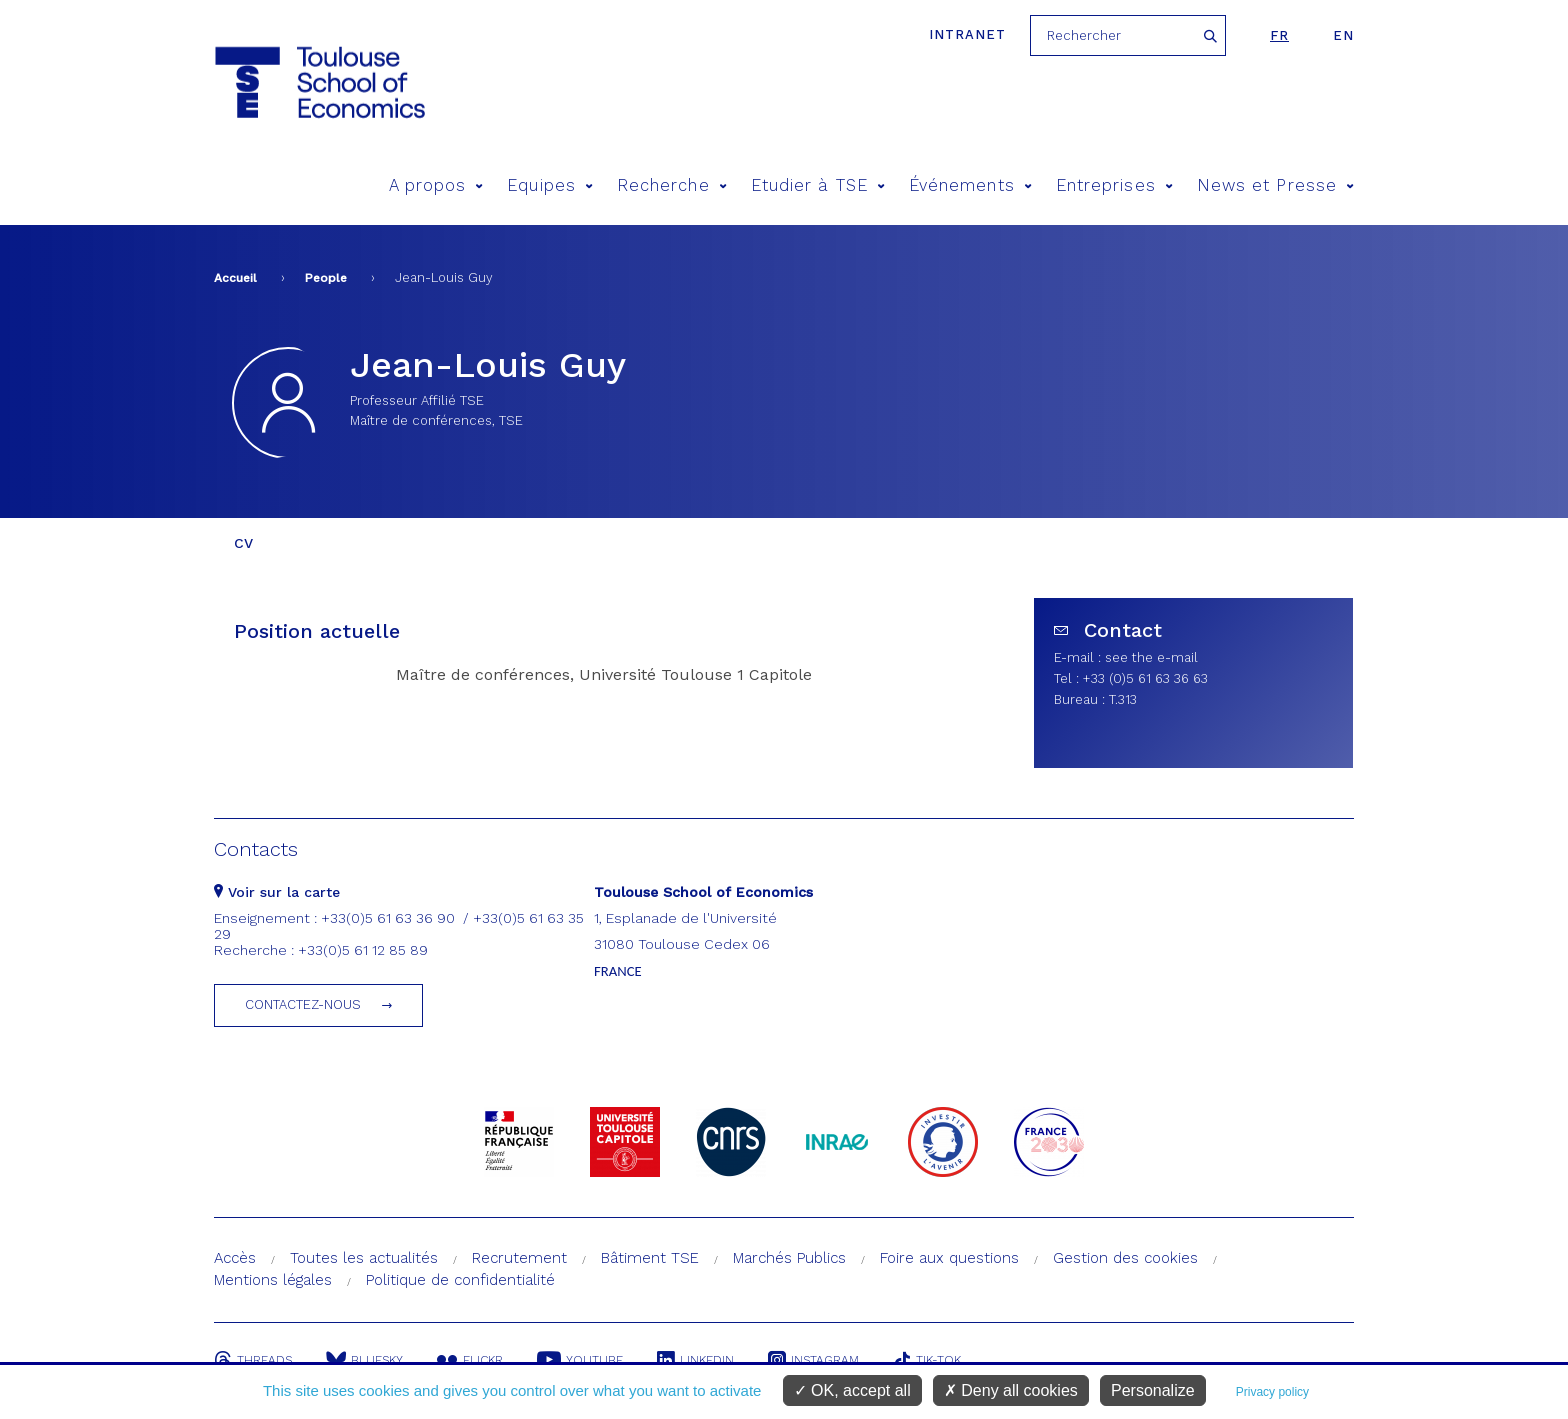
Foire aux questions (949, 1258)
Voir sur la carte (277, 892)
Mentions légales (273, 1280)
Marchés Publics (789, 1258)
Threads (253, 1360)
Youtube (580, 1360)
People (326, 278)
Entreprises (1114, 185)
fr (1279, 35)
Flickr (470, 1360)
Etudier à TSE (818, 185)
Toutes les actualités (364, 1258)
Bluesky (364, 1360)
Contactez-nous (303, 1004)
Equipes (550, 185)
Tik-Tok (927, 1360)
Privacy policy (1272, 1392)
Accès (235, 1258)
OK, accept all (852, 1390)
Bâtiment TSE (650, 1258)
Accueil (235, 278)
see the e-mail (1151, 657)
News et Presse (1275, 185)
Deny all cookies (1011, 1390)
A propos (436, 185)
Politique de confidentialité (460, 1280)
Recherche (672, 185)
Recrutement (519, 1258)
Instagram (813, 1360)
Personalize (1153, 1390)
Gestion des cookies (1125, 1258)
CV (243, 543)
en (1343, 35)
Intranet (967, 34)
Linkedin (695, 1360)
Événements (970, 185)
